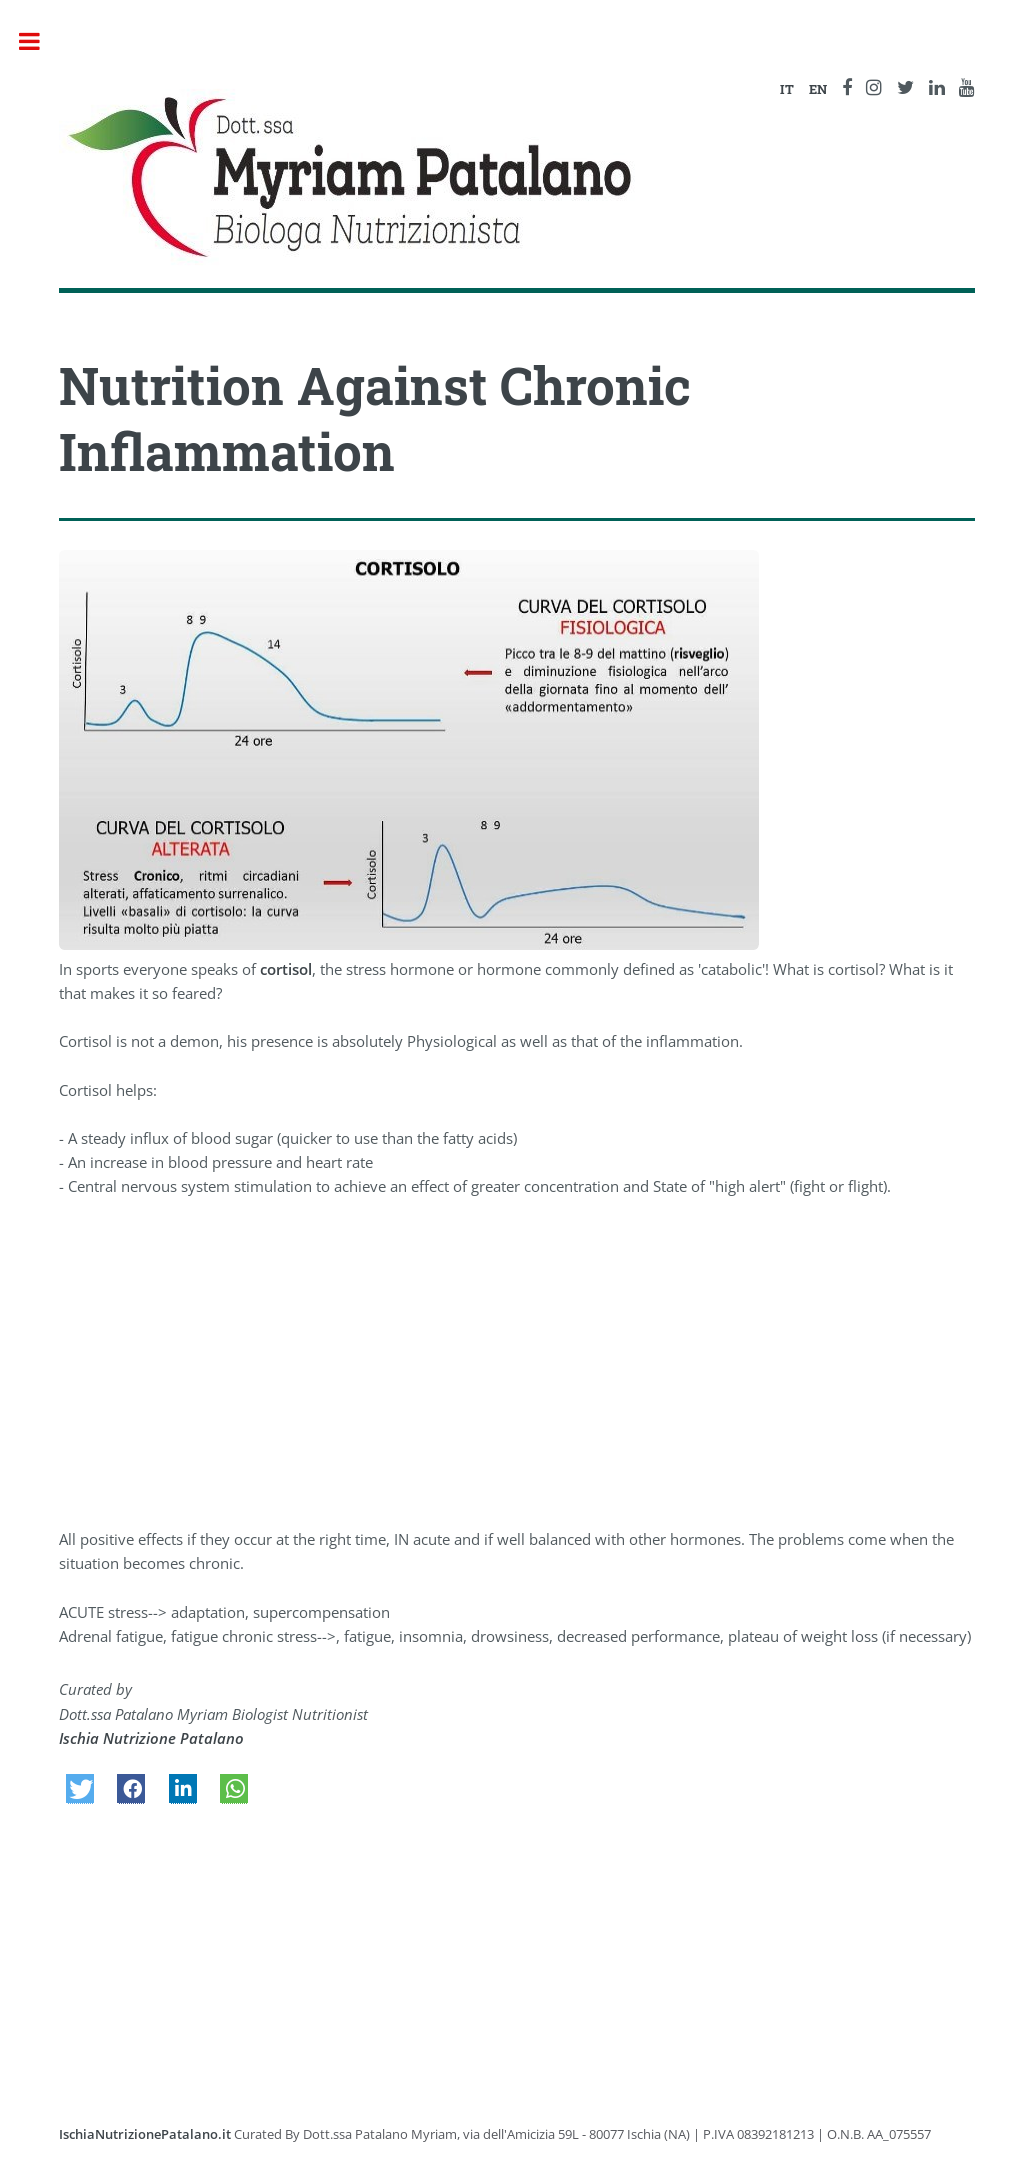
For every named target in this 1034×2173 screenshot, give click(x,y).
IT (787, 89)
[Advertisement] (517, 1363)
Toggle (39, 41)
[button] (80, 1789)
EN (818, 89)
